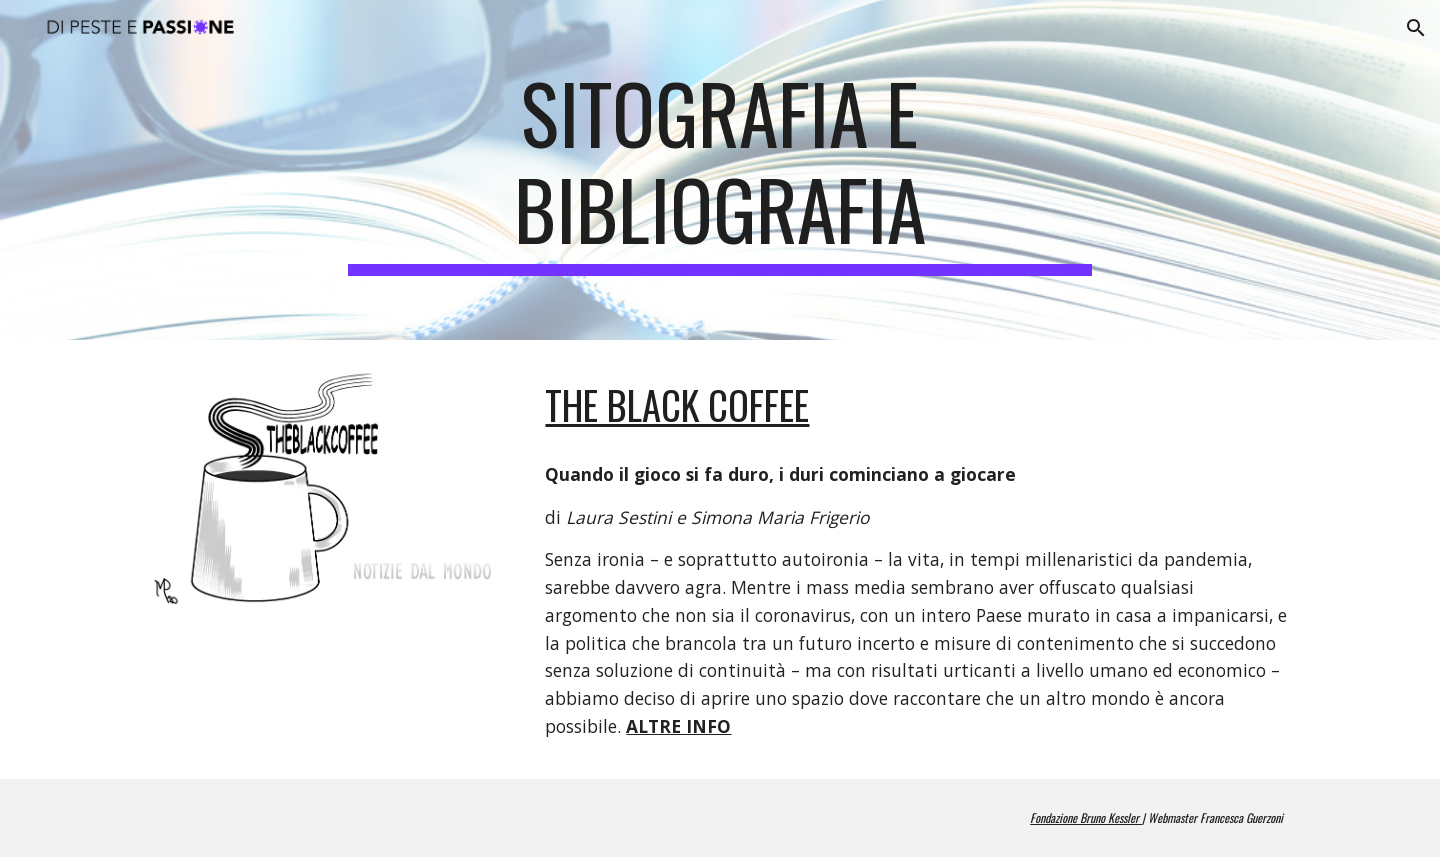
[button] (1416, 28)
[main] (720, 170)
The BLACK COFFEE (677, 404)
